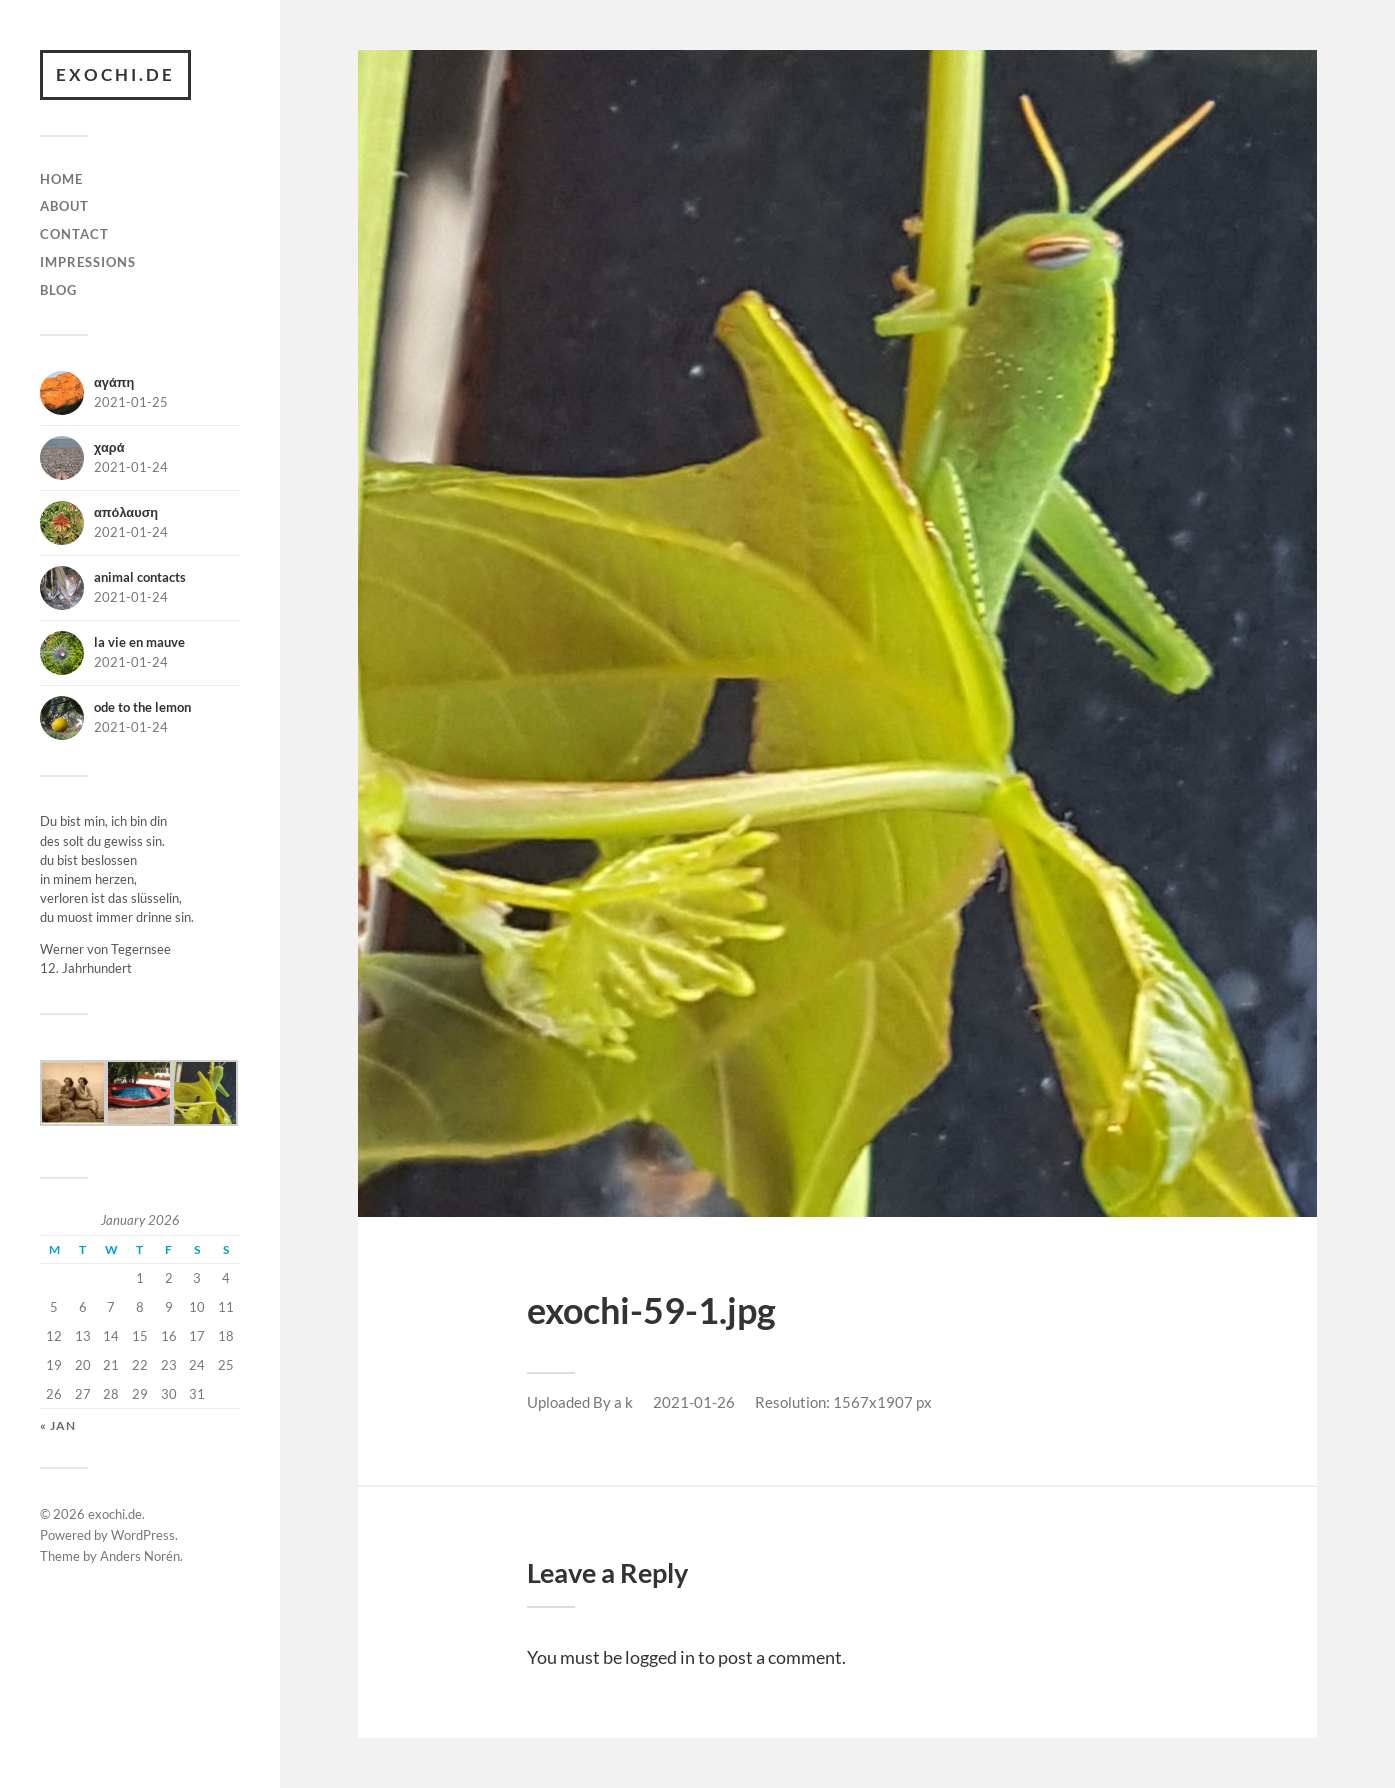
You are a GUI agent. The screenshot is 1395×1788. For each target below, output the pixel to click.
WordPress (143, 1535)
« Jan (58, 1425)
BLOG (58, 290)
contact (74, 234)
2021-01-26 (694, 1402)
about (64, 206)
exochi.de (115, 74)
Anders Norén (140, 1556)
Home (61, 179)
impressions (88, 262)
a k (623, 1402)
